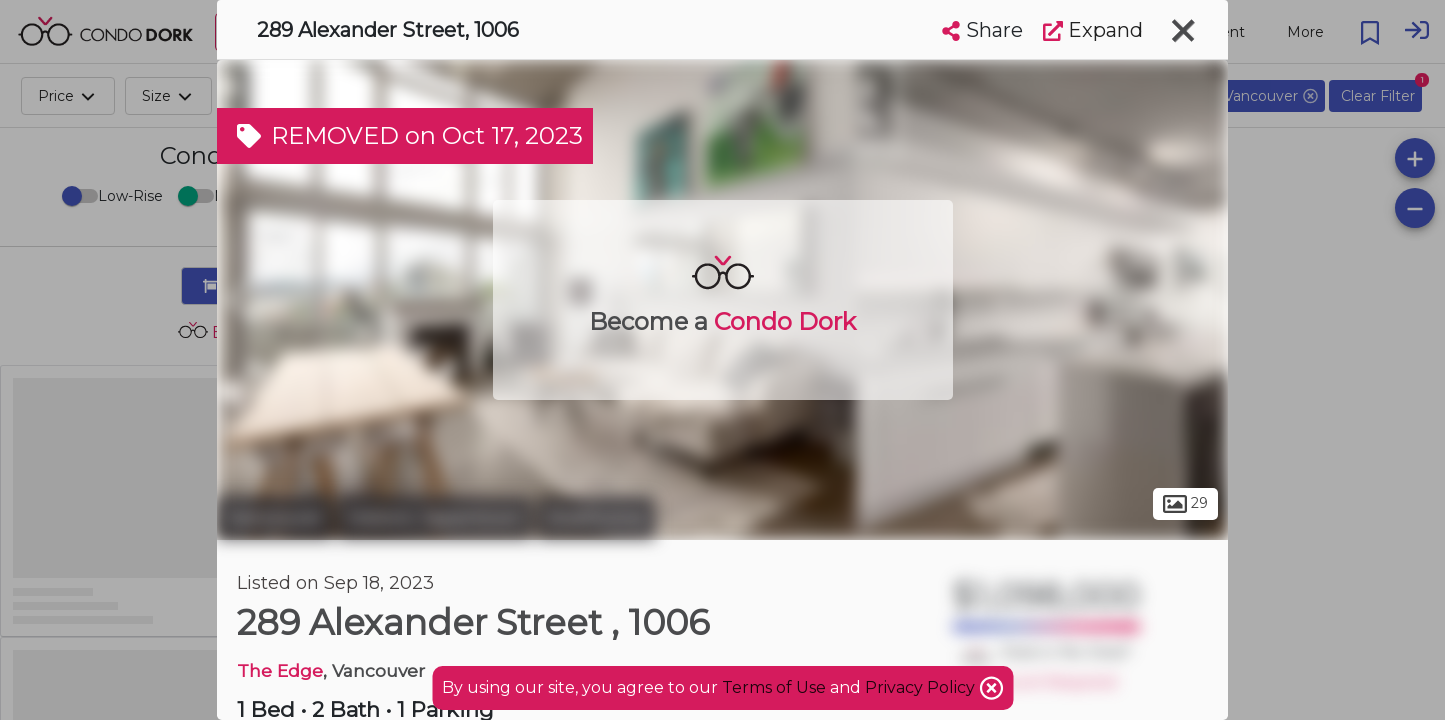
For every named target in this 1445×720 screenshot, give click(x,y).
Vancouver (275, 518)
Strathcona (596, 518)
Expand (1093, 30)
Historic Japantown (435, 518)
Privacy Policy (922, 687)
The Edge (280, 670)
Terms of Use (774, 687)
